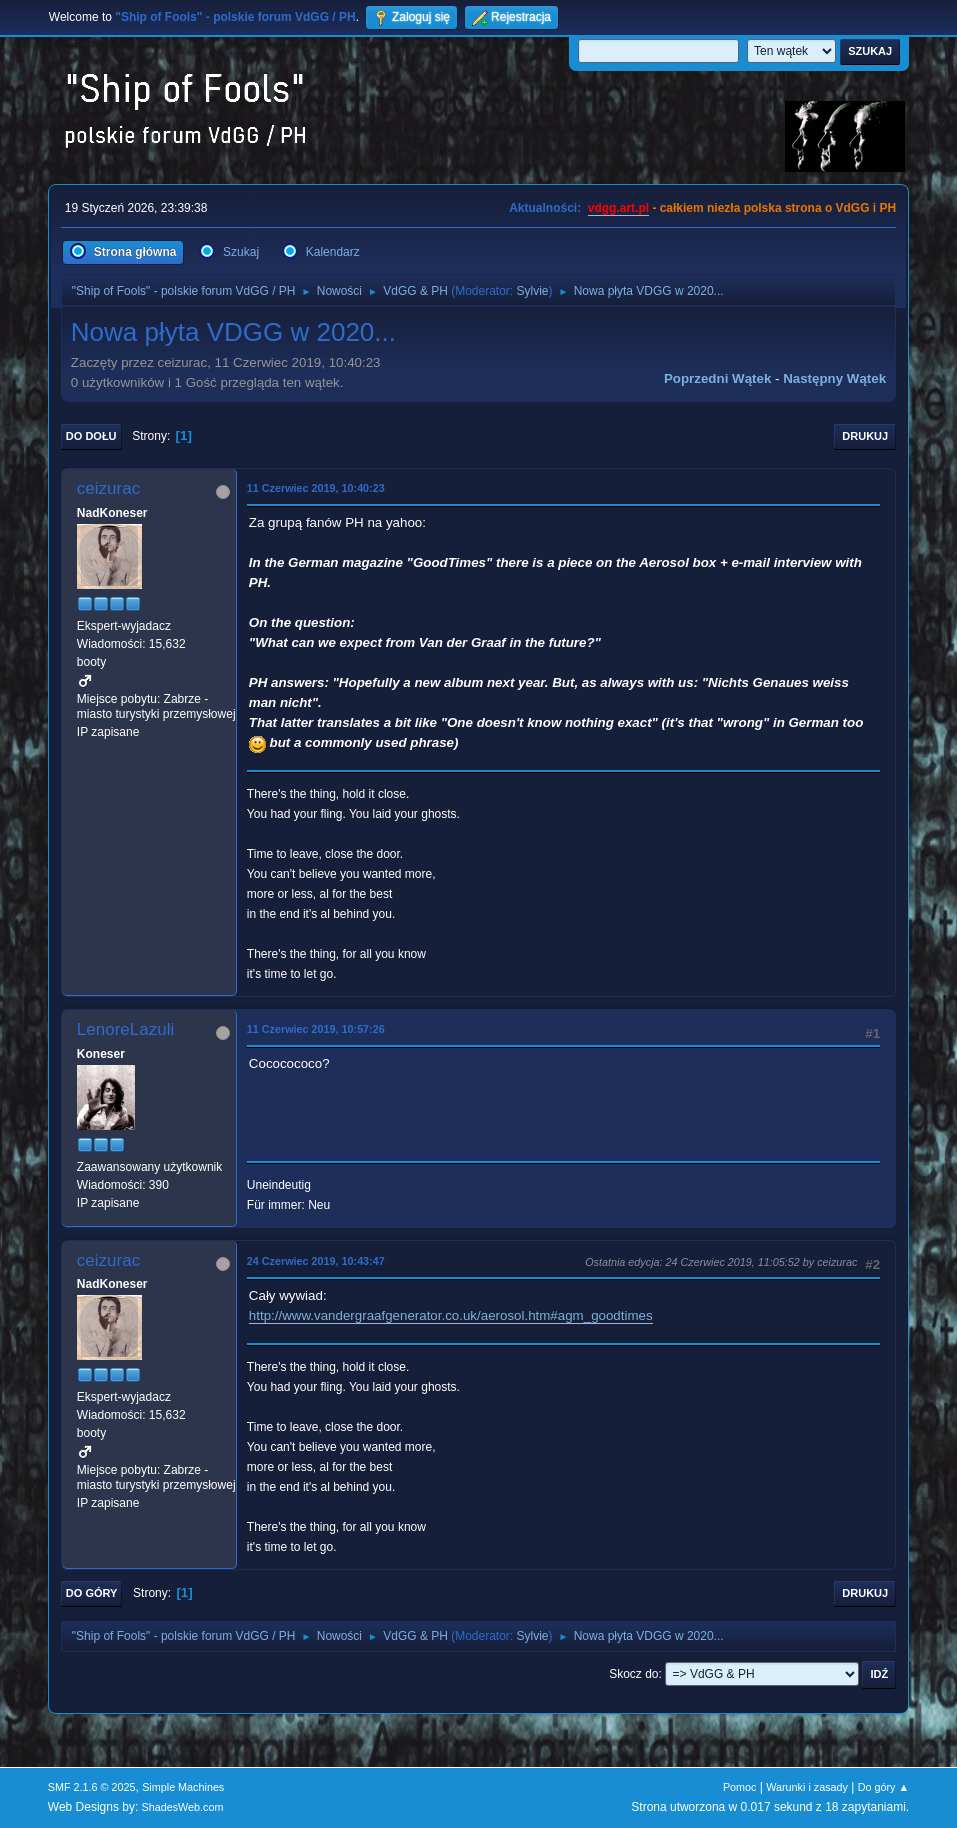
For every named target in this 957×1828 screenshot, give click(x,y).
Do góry (92, 1593)
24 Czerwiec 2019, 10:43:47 (316, 1261)
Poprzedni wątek (717, 378)
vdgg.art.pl (618, 208)
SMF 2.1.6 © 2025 (92, 1787)
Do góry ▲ (883, 1787)
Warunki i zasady (807, 1787)
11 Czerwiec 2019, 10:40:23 (316, 488)
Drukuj (865, 436)
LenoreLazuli (125, 1029)
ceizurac (108, 488)
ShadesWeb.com (183, 1807)
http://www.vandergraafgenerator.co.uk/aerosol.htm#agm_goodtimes (451, 1315)
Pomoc (740, 1787)
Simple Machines (183, 1787)
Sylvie (533, 291)
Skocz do (633, 1674)
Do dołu (91, 436)
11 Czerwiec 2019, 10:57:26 (316, 1029)
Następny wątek (834, 378)
